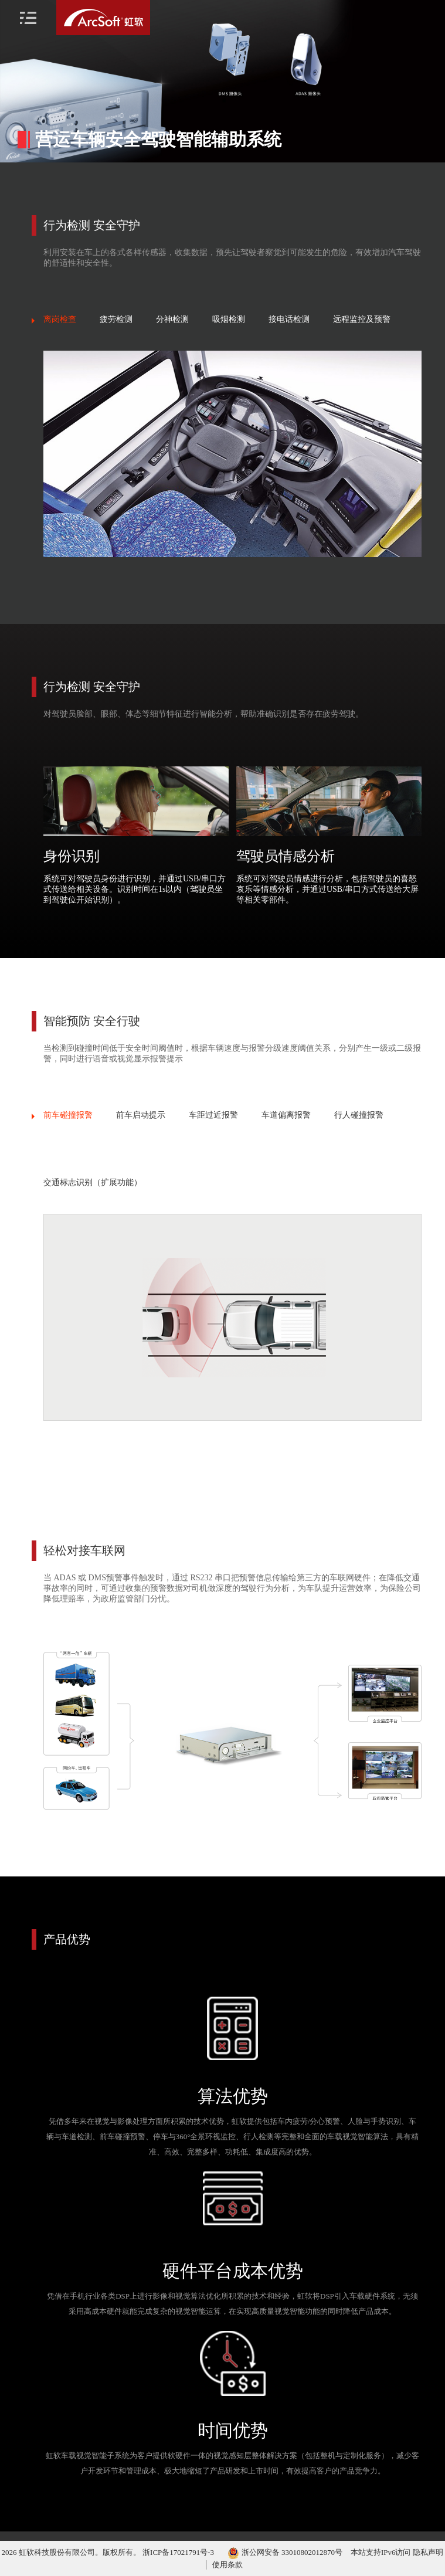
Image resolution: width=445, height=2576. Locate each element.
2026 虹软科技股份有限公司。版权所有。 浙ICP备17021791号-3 (109, 2552)
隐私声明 (428, 2552)
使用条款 (227, 2564)
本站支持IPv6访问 (381, 2552)
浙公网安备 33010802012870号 (284, 2552)
